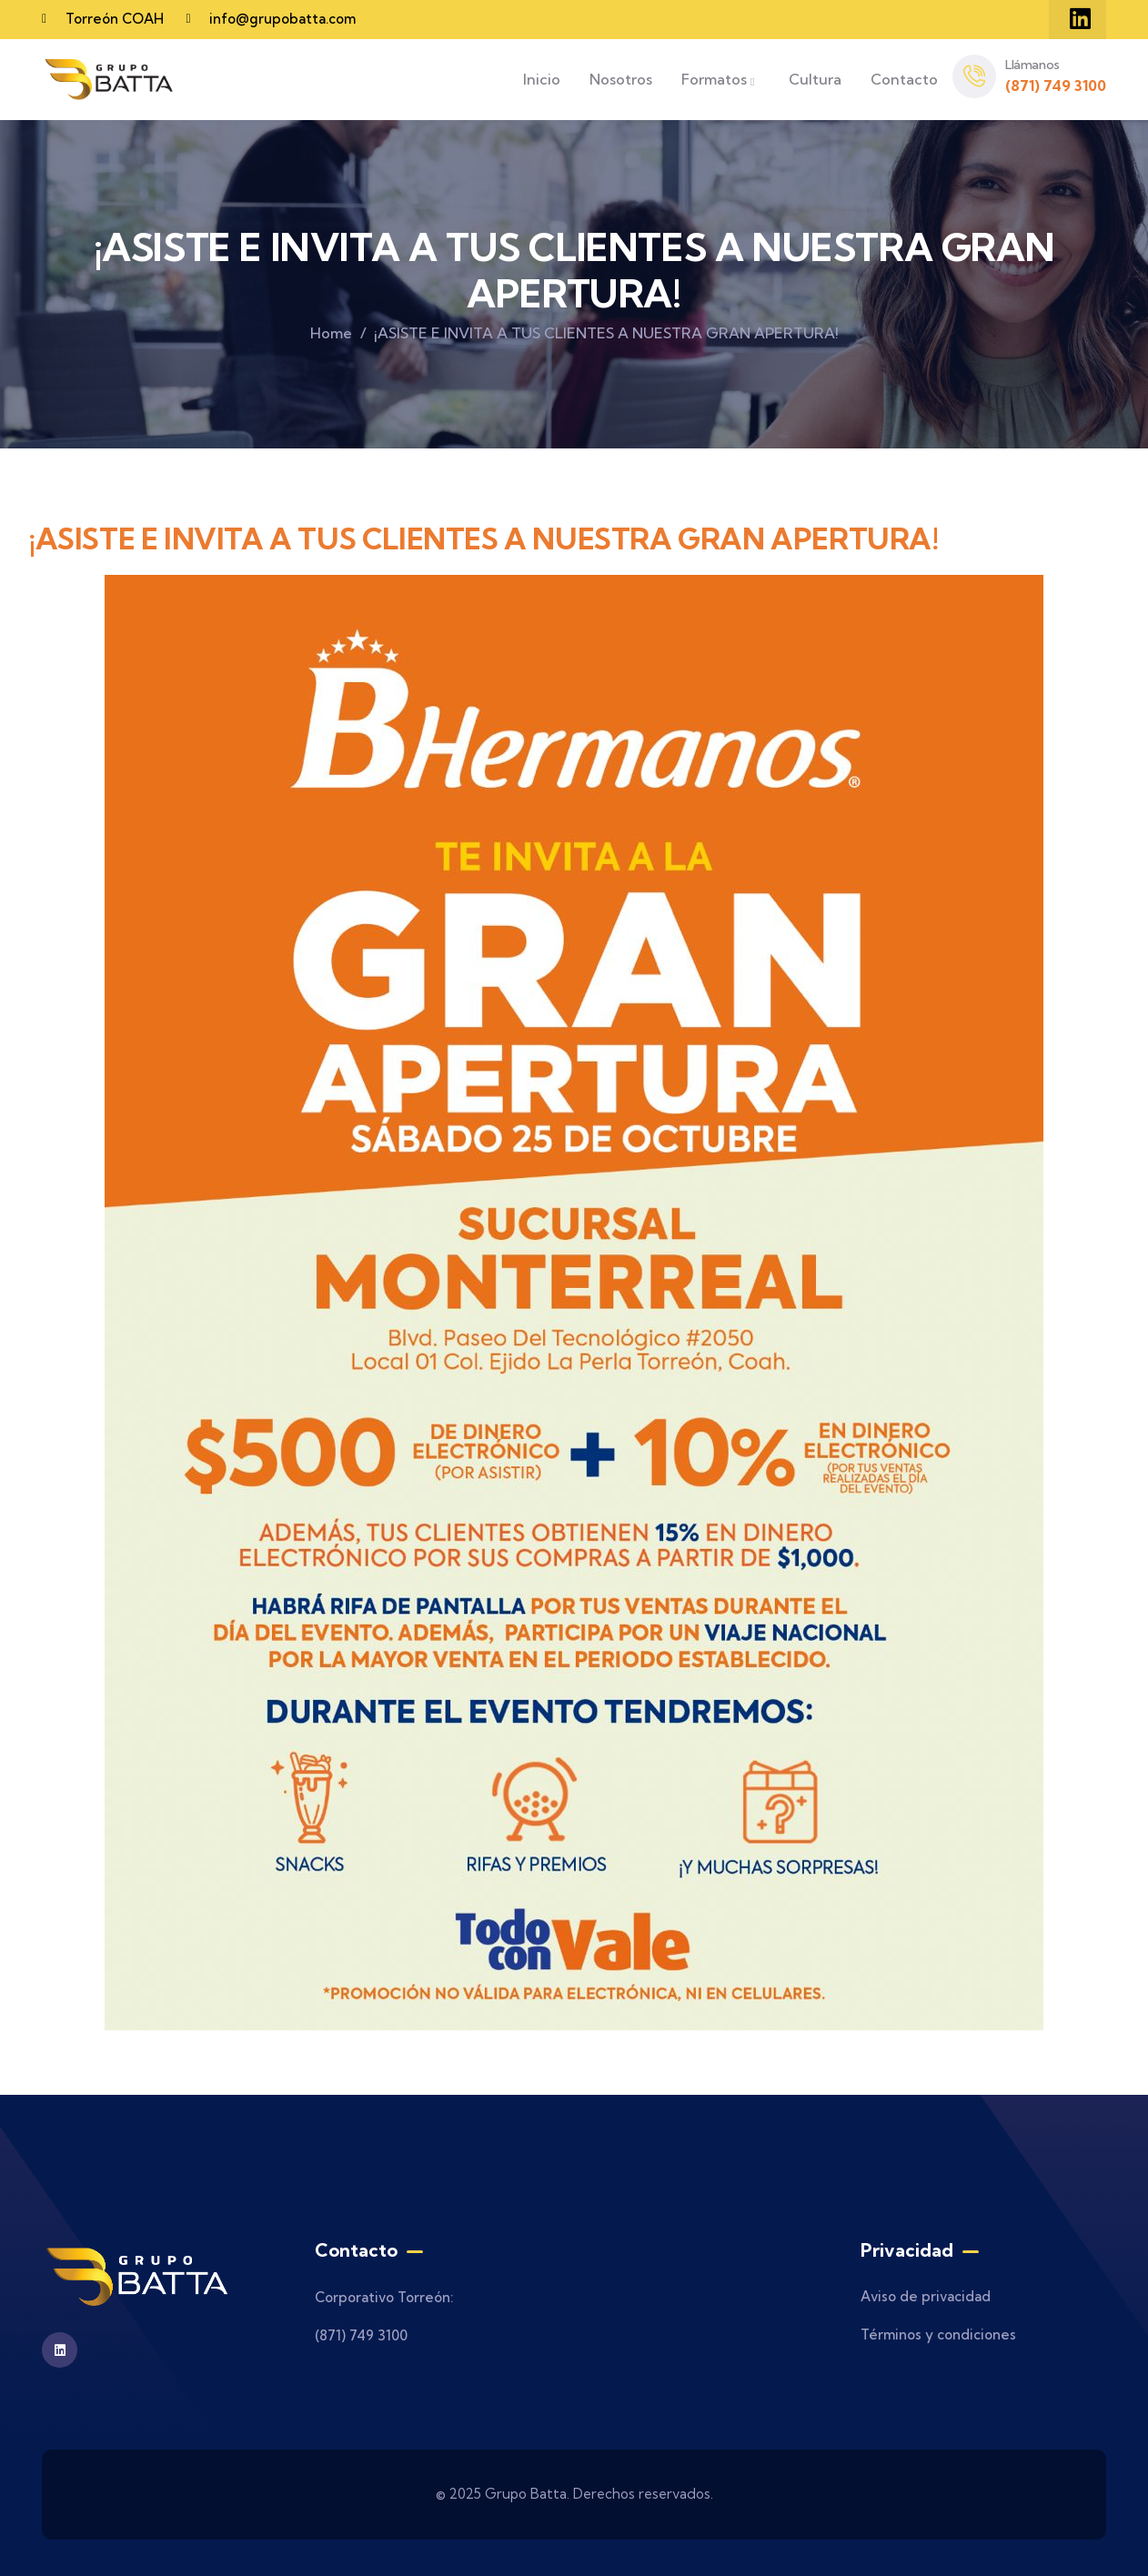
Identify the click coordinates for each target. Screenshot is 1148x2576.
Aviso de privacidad (926, 2296)
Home (331, 333)
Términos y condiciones (938, 2334)
